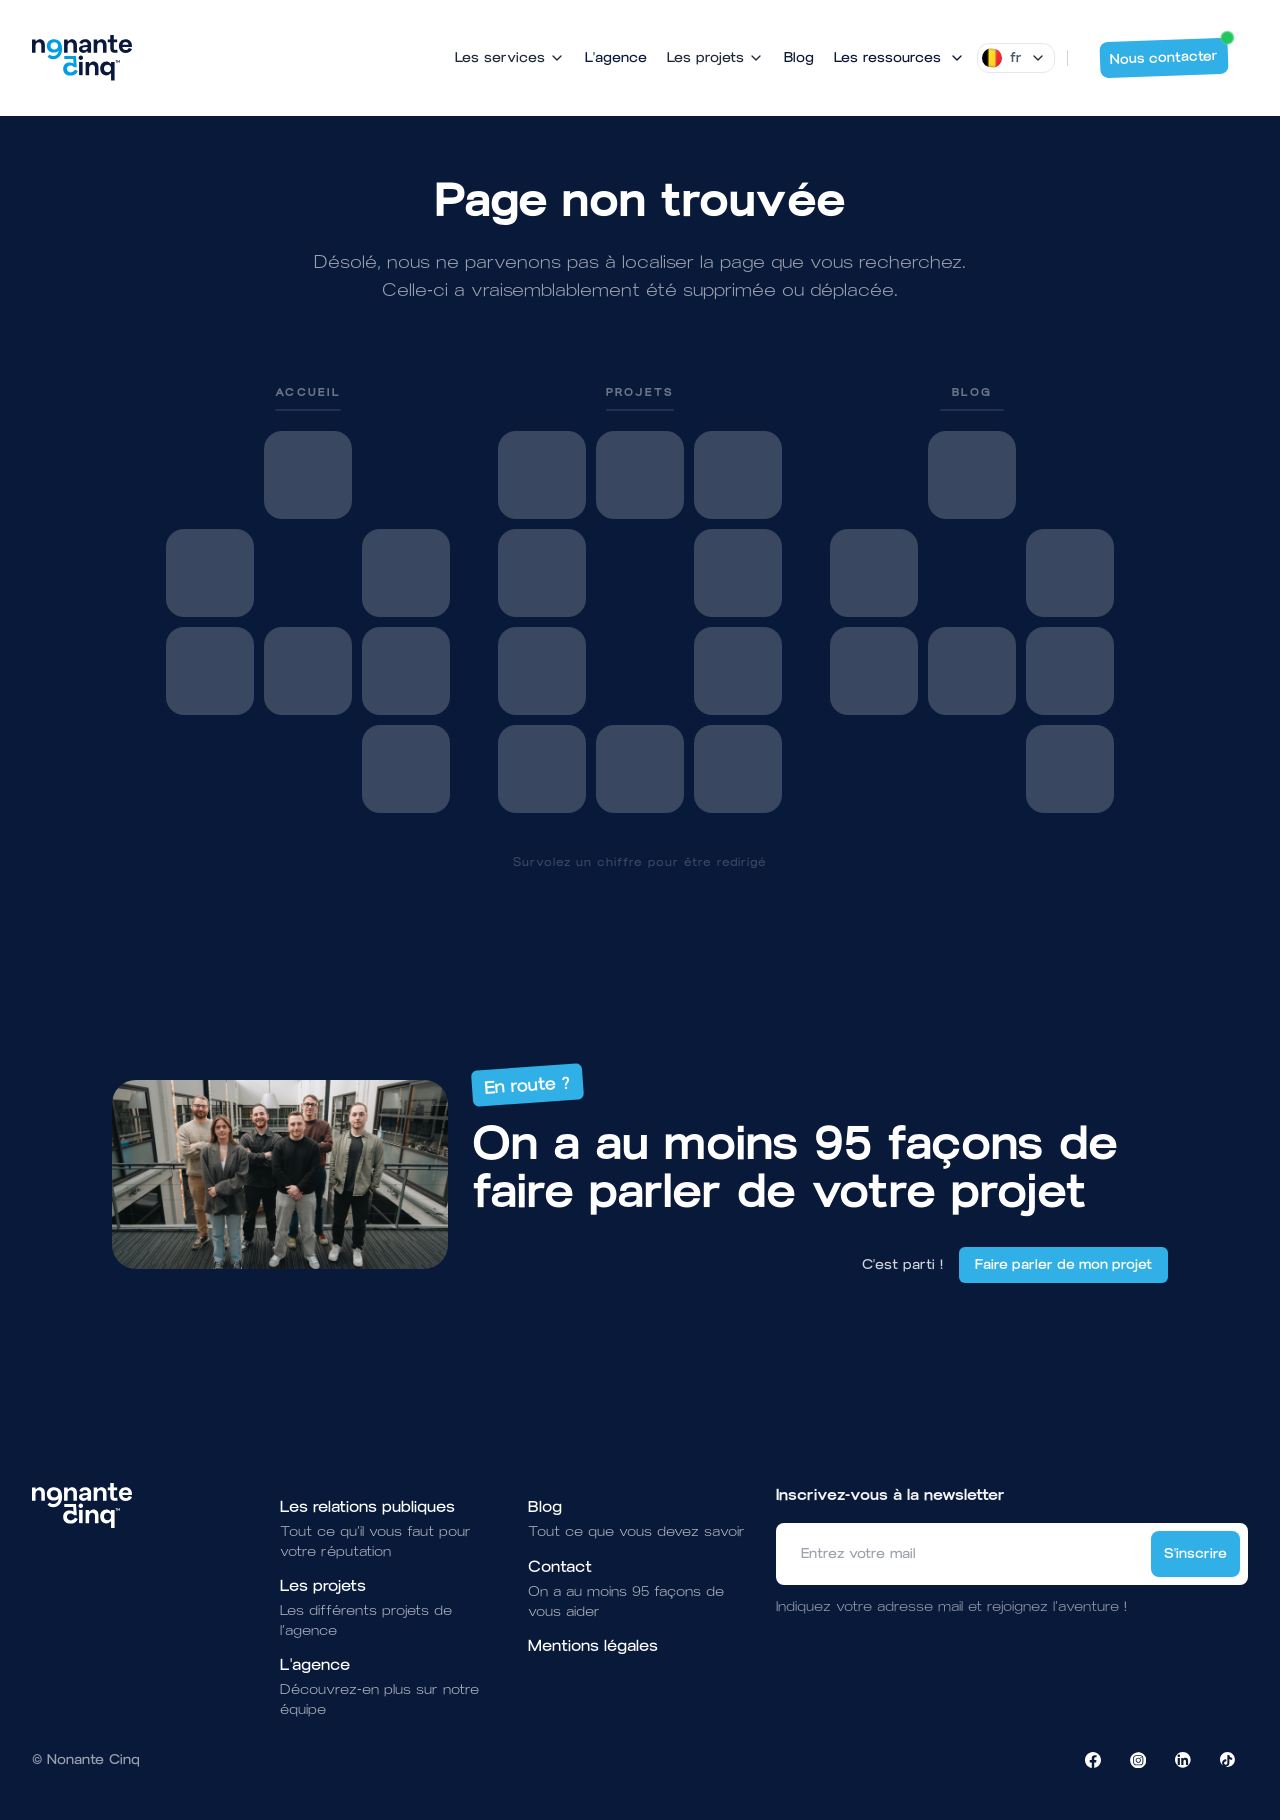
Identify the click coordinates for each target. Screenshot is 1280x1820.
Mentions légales (593, 1645)
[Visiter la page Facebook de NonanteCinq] (1093, 1760)
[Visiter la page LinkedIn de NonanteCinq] (1183, 1760)
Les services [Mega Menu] (510, 57)
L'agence (616, 57)
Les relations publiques (367, 1506)
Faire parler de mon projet (1063, 1264)
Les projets (323, 1585)
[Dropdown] (1016, 58)
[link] (308, 598)
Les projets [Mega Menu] (715, 57)
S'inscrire (1195, 1553)
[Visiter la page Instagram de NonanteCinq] (1138, 1760)
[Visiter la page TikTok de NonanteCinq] (1228, 1760)
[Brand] (82, 58)
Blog (799, 57)
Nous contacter (1169, 53)
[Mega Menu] (899, 58)
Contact (560, 1566)
